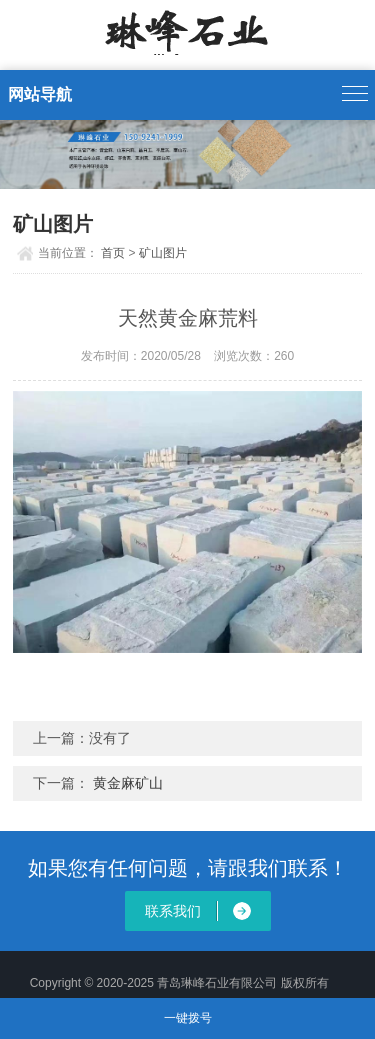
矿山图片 (163, 253)
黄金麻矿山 (128, 783)
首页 (113, 253)
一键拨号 (188, 1018)
